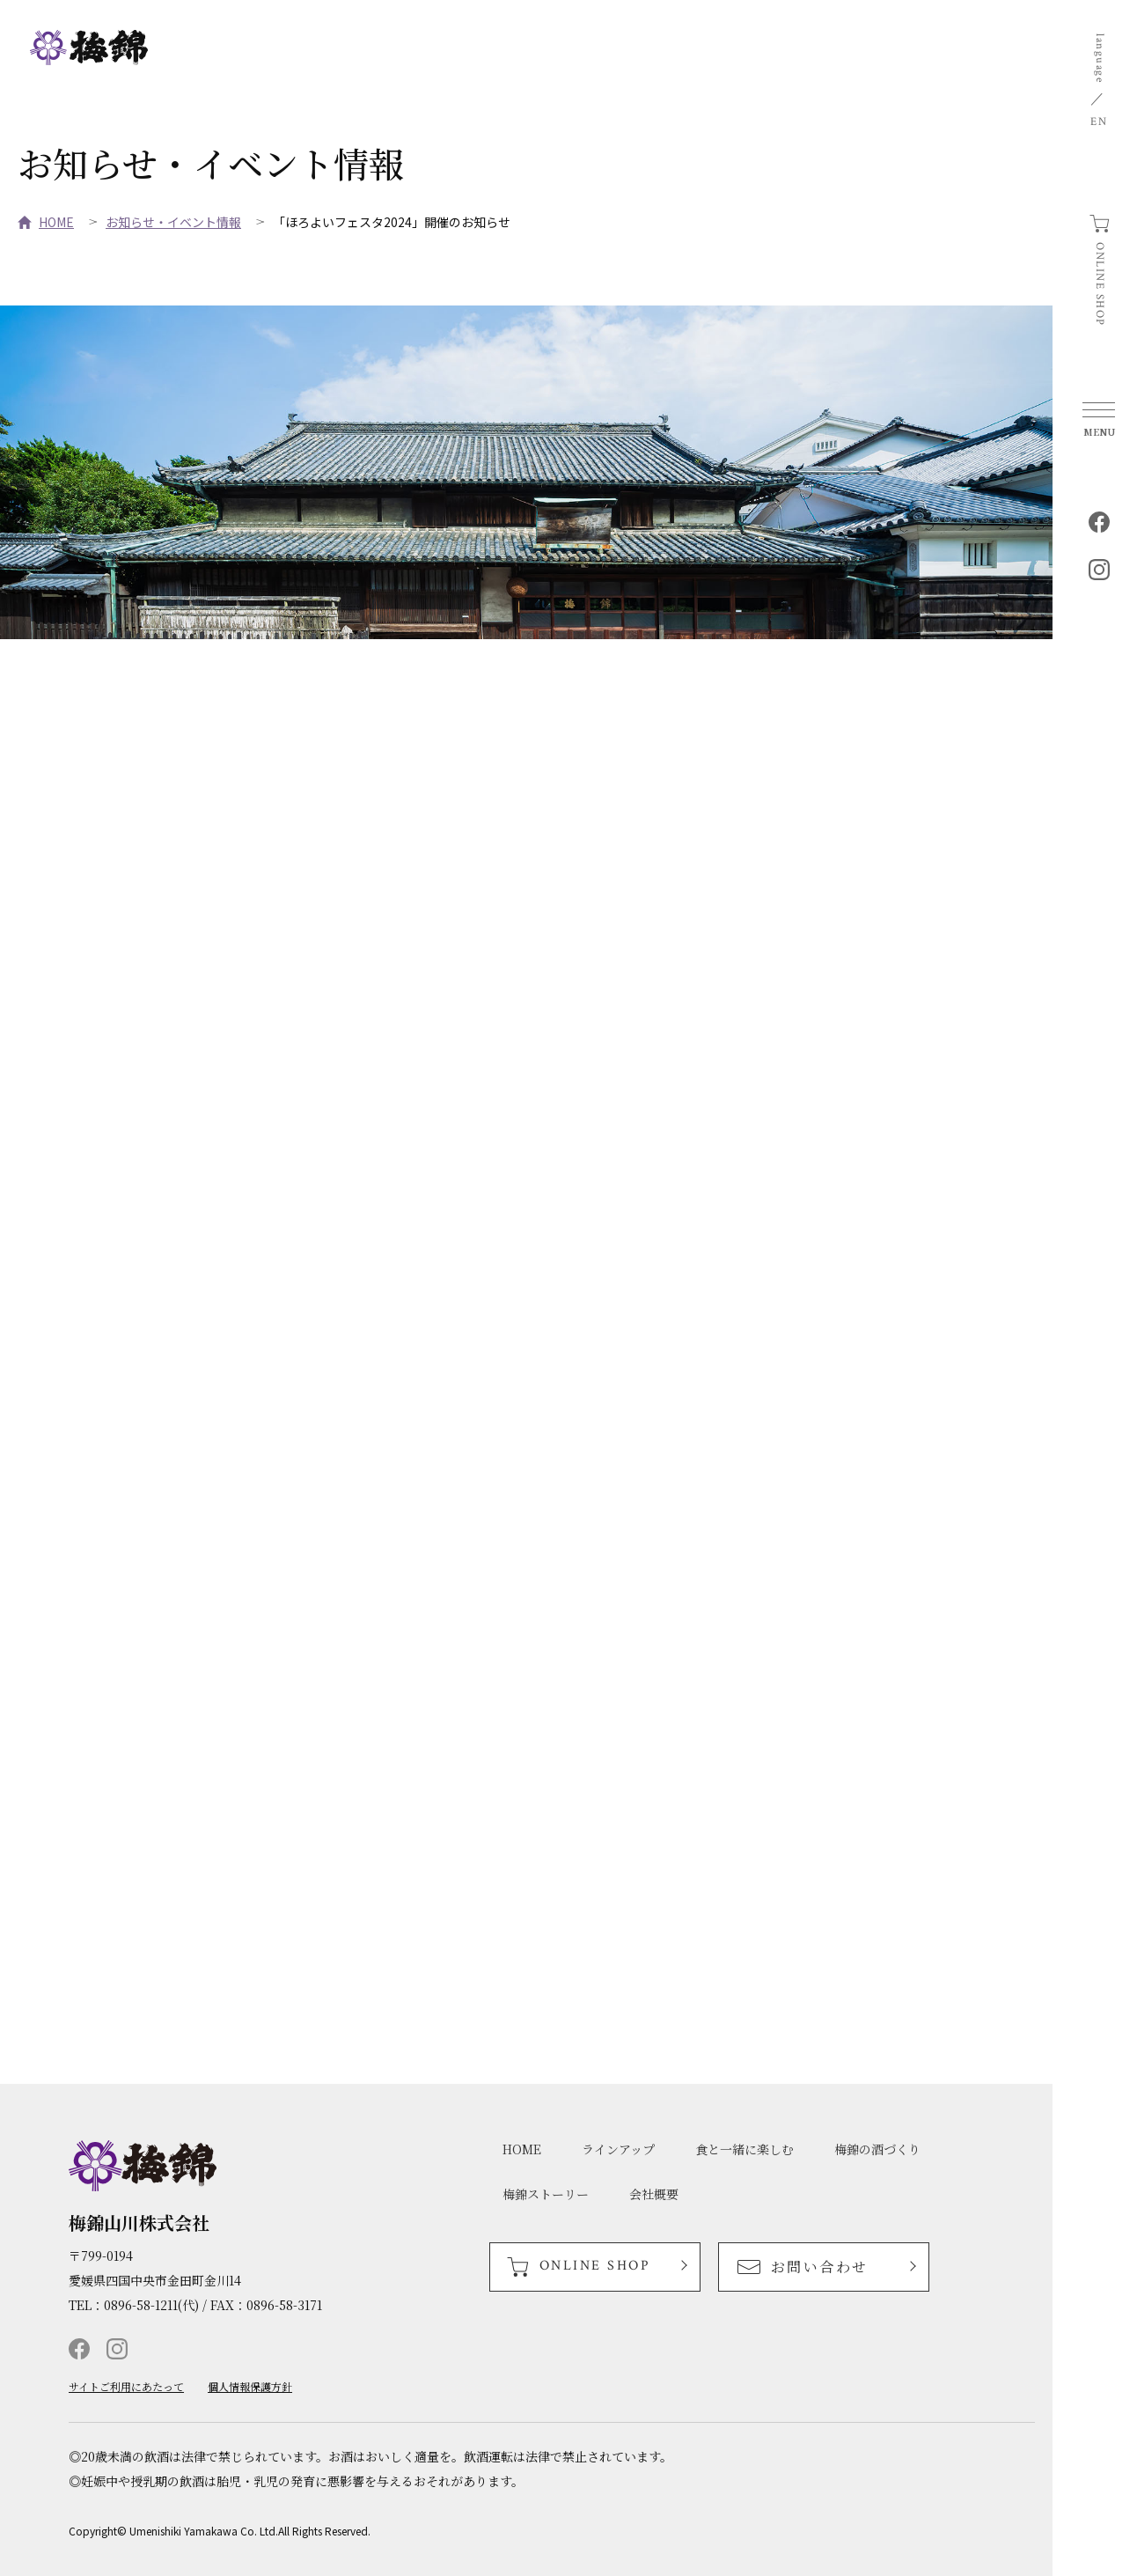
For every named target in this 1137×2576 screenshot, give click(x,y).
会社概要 (654, 2194)
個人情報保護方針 (250, 2387)
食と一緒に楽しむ (744, 2149)
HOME (56, 222)
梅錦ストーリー (545, 2194)
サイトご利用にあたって (126, 2387)
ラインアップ (618, 2149)
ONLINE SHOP (1099, 284)
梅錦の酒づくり (877, 2149)
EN (1098, 121)
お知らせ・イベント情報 (173, 222)
